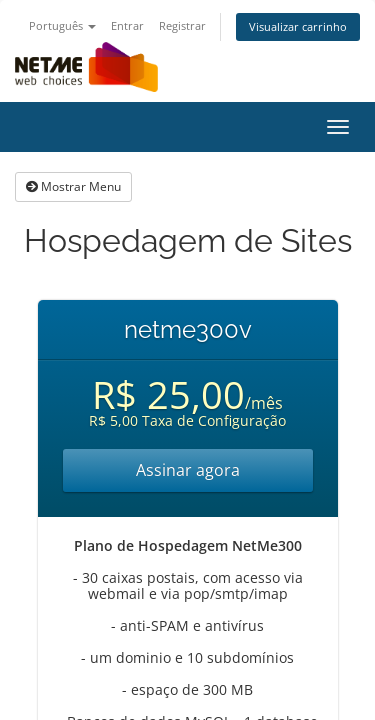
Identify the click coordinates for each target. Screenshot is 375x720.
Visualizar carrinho (298, 26)
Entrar (127, 25)
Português (62, 25)
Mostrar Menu (73, 186)
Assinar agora (188, 470)
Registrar (182, 25)
